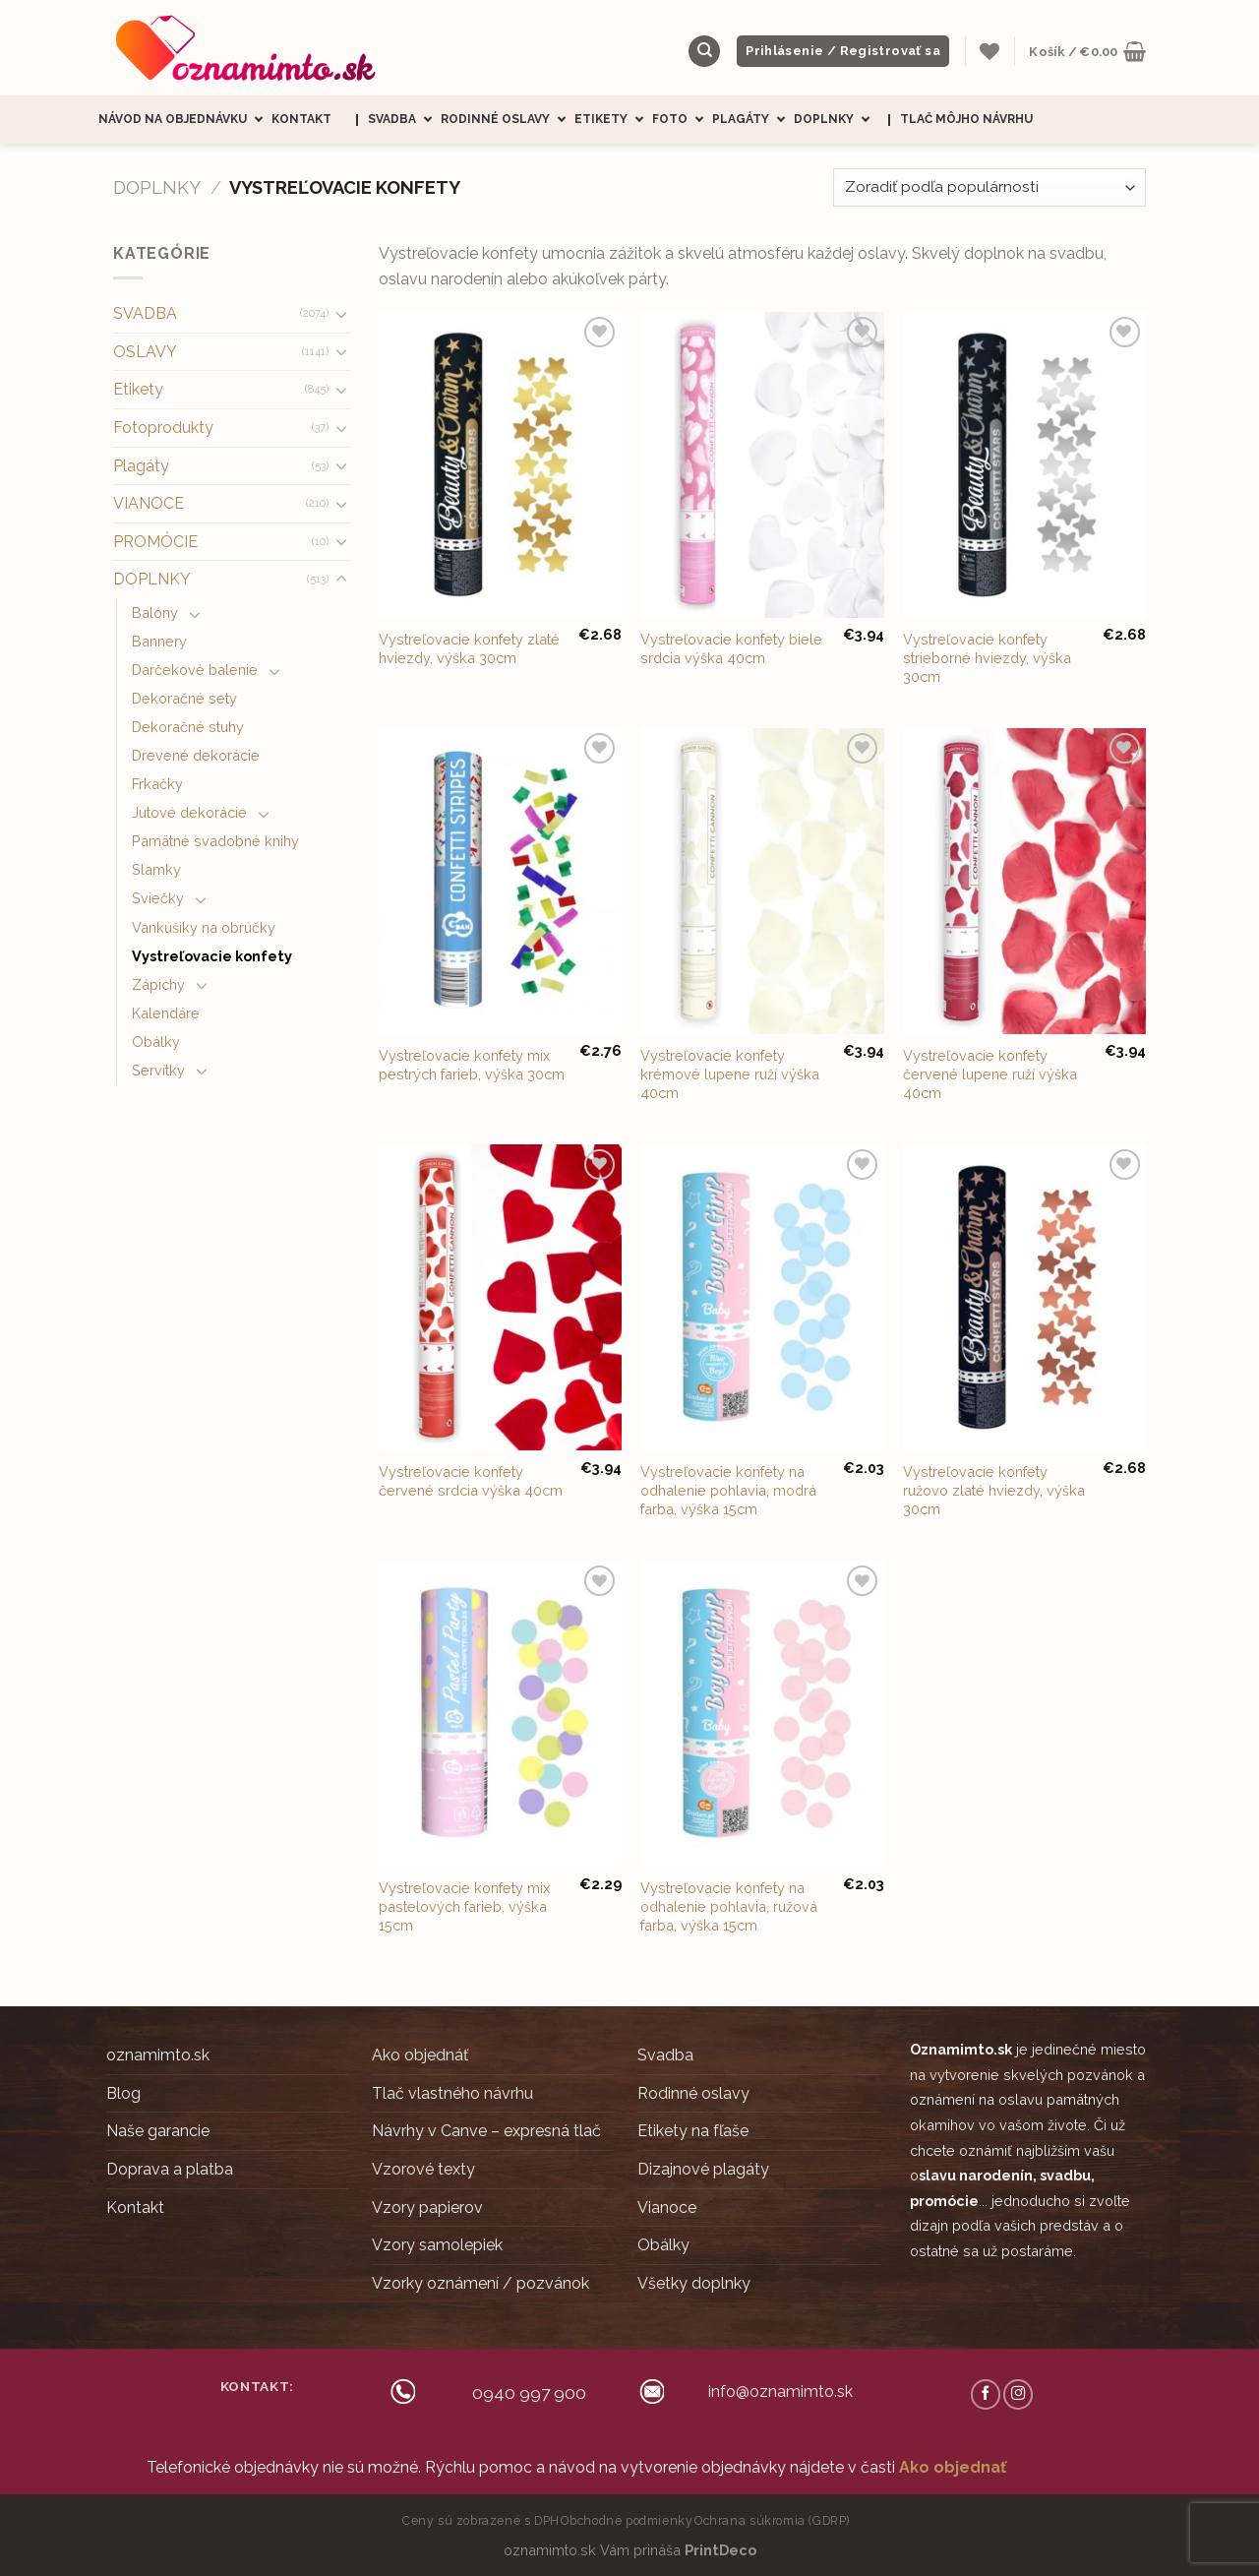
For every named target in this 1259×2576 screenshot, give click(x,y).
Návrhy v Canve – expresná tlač (486, 2130)
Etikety (613, 119)
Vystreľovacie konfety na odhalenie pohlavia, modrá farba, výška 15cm (728, 1489)
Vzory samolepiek (437, 2245)
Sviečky (158, 897)
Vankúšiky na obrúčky (203, 927)
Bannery (159, 641)
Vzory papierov (427, 2207)
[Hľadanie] (704, 51)
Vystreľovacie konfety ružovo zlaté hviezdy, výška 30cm (994, 1489)
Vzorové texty (423, 2169)
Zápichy (158, 984)
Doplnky (836, 119)
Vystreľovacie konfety (212, 956)
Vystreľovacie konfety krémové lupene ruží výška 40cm (729, 1073)
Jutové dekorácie (189, 812)
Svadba (404, 119)
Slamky (156, 869)
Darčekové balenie (195, 669)
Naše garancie (158, 2130)
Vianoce (666, 2207)
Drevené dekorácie (196, 755)
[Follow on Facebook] (985, 2394)
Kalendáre (166, 1013)
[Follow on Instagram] (1018, 2394)
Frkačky (157, 783)
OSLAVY (145, 351)
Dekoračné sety (184, 698)
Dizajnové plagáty (703, 2169)
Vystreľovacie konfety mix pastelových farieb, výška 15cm (464, 1905)
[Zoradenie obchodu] (989, 187)
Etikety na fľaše (693, 2130)
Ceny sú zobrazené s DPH (481, 2520)
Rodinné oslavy (507, 119)
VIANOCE (148, 503)
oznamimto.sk (158, 2055)
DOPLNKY (157, 187)
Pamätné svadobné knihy (215, 840)
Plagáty (753, 119)
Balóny (155, 612)
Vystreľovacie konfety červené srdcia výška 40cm (471, 1481)
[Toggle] (341, 314)
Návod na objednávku (184, 119)
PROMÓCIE (155, 541)
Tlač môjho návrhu (966, 119)
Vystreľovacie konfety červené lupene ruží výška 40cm (990, 1073)
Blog (123, 2093)
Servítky (158, 1070)
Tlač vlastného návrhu (452, 2093)
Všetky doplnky (693, 2283)
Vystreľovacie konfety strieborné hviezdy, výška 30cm (987, 657)
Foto (682, 119)
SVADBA (145, 313)
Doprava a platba (169, 2169)
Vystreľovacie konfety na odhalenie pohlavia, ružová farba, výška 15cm (728, 1905)
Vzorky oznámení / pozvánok (480, 2283)
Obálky (156, 1041)
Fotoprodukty (163, 427)
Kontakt (301, 119)
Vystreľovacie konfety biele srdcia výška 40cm (731, 648)
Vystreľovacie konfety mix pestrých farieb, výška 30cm (472, 1064)
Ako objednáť (420, 2055)
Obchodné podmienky (626, 2520)
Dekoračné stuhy (188, 726)
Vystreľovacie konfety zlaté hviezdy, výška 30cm (469, 648)
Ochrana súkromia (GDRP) (772, 2520)
